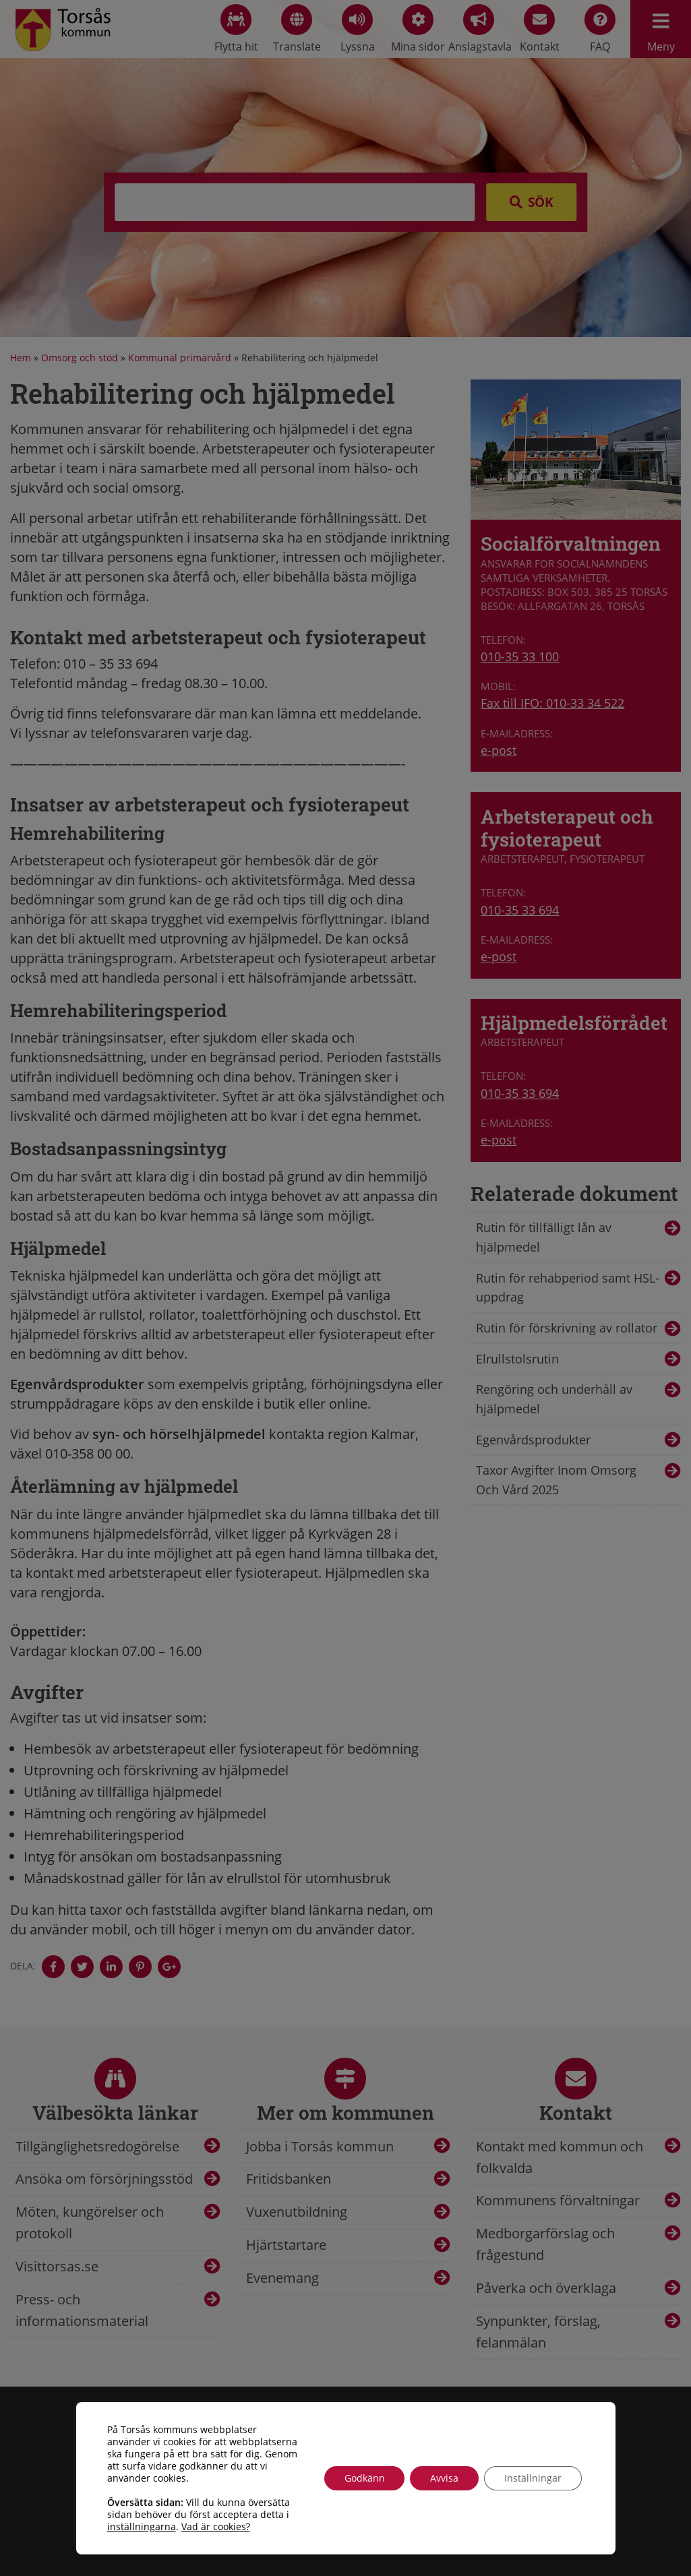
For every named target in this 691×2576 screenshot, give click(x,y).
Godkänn (364, 2478)
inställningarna (141, 2527)
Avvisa (444, 2478)
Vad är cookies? (215, 2527)
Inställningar (533, 2478)
